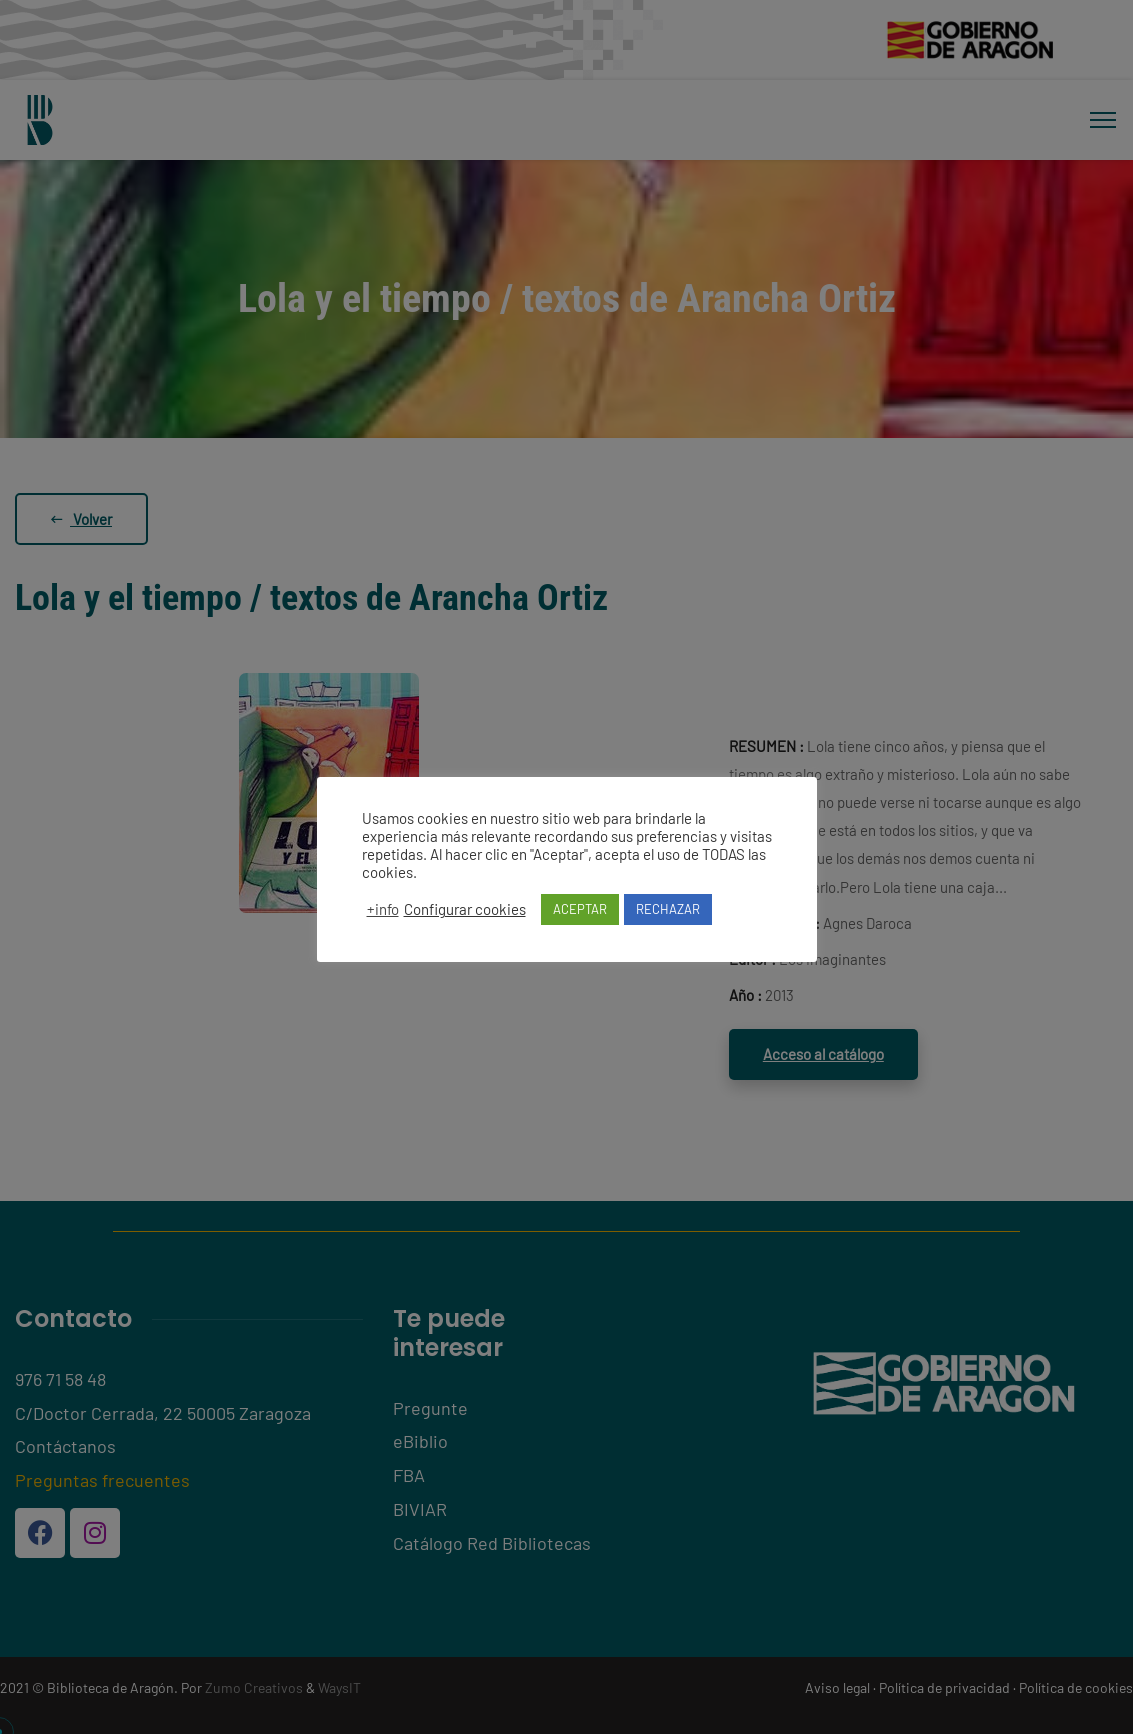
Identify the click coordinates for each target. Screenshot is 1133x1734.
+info (383, 909)
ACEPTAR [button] (580, 909)
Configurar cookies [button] (465, 909)
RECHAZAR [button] (668, 909)
